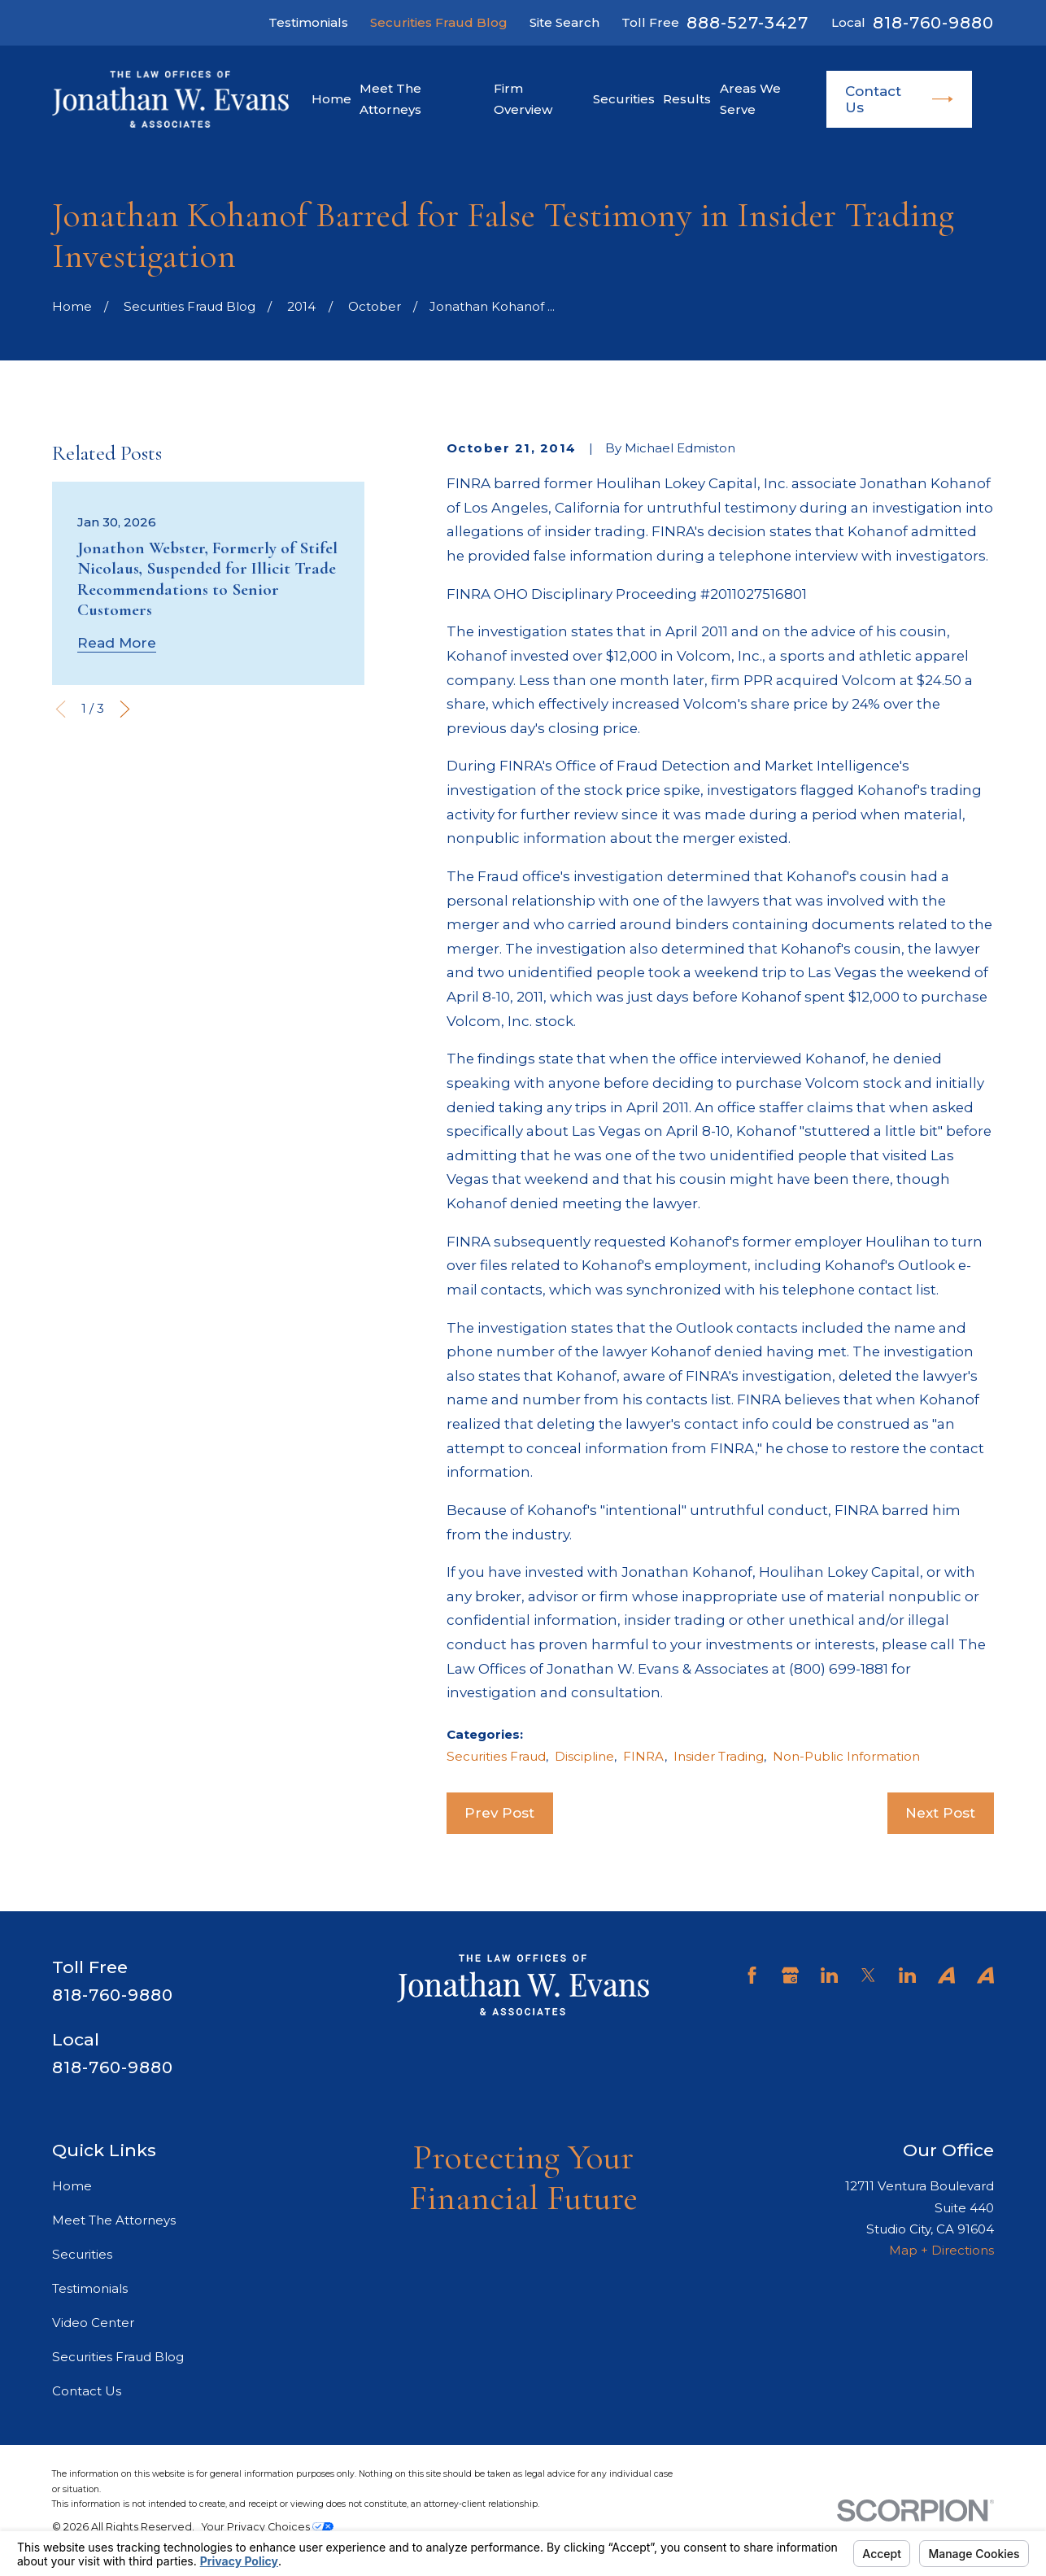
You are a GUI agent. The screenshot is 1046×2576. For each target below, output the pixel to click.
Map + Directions (941, 2250)
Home (72, 2186)
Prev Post (499, 1813)
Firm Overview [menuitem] (523, 99)
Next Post (940, 1813)
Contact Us (899, 99)
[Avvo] (946, 1975)
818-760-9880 (933, 23)
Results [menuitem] (687, 99)
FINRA (644, 1756)
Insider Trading (718, 1756)
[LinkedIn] (829, 1975)
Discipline (584, 1756)
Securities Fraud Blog (439, 22)
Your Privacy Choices (267, 2527)
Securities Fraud (496, 1756)
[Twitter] (868, 1975)
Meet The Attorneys (114, 2220)
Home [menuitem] (331, 99)
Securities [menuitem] (624, 99)
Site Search (564, 22)
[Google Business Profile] (790, 1975)
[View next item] (124, 709)
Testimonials (308, 22)
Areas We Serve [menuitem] (750, 99)
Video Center (93, 2322)
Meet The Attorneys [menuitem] (390, 99)
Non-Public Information (846, 1756)
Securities (82, 2254)
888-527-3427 (747, 23)
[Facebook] (752, 1975)
